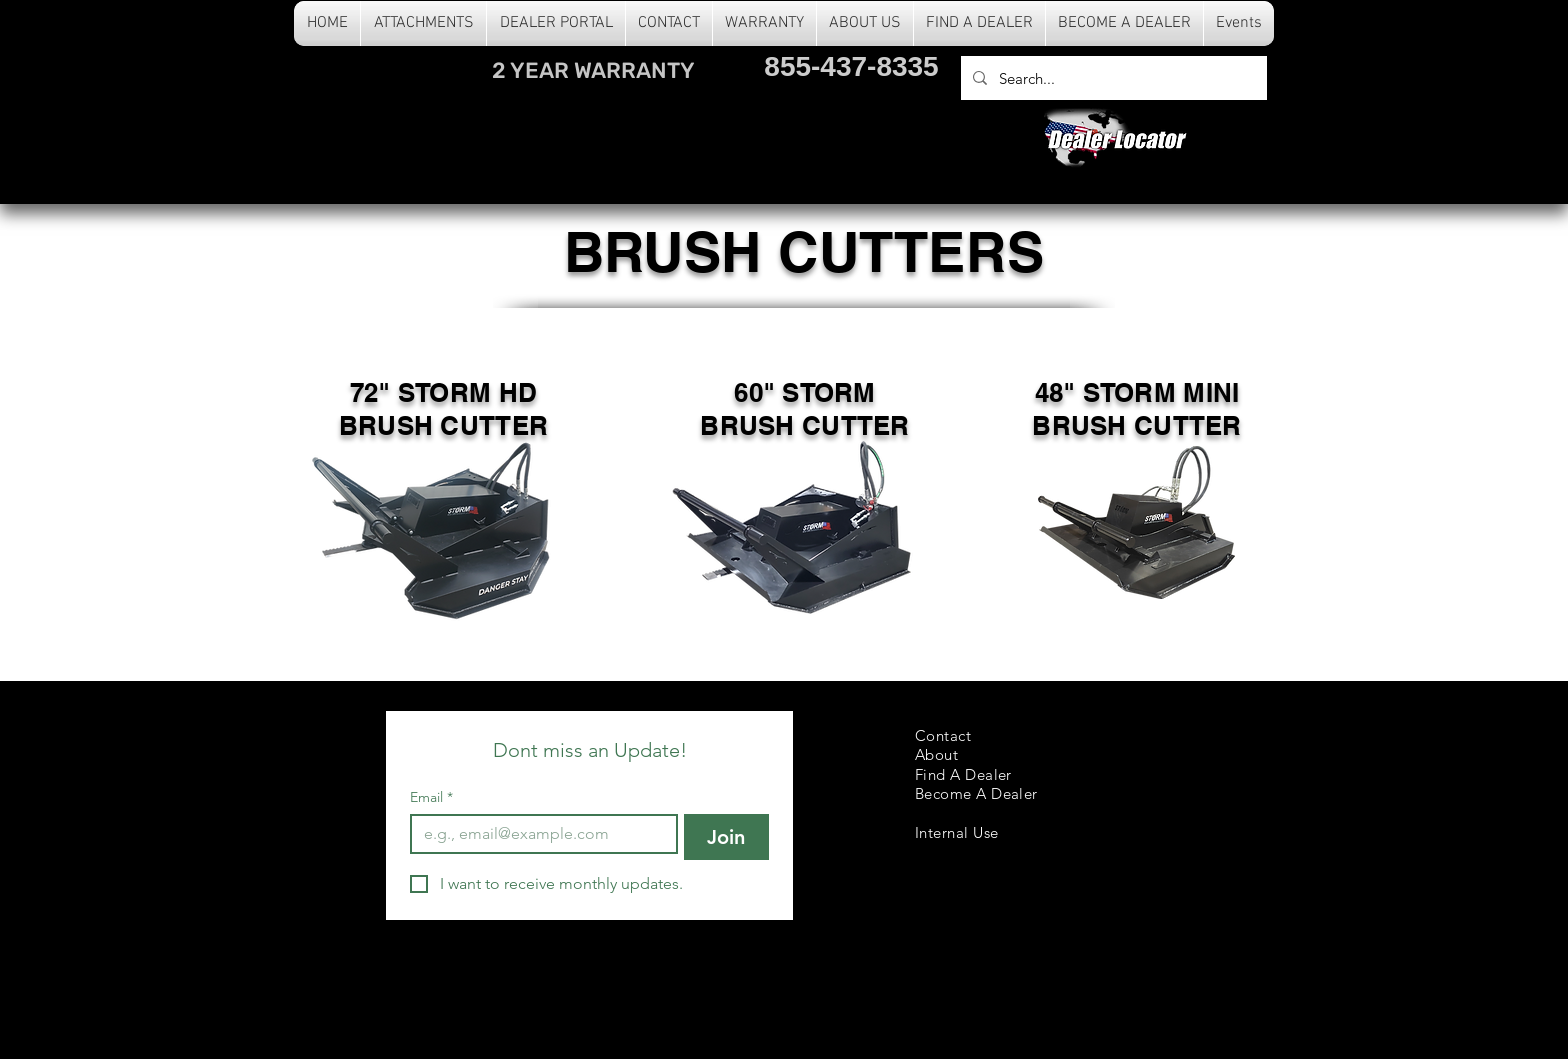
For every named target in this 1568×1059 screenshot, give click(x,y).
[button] (423, 23)
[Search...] (1112, 78)
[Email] (538, 834)
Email (431, 797)
